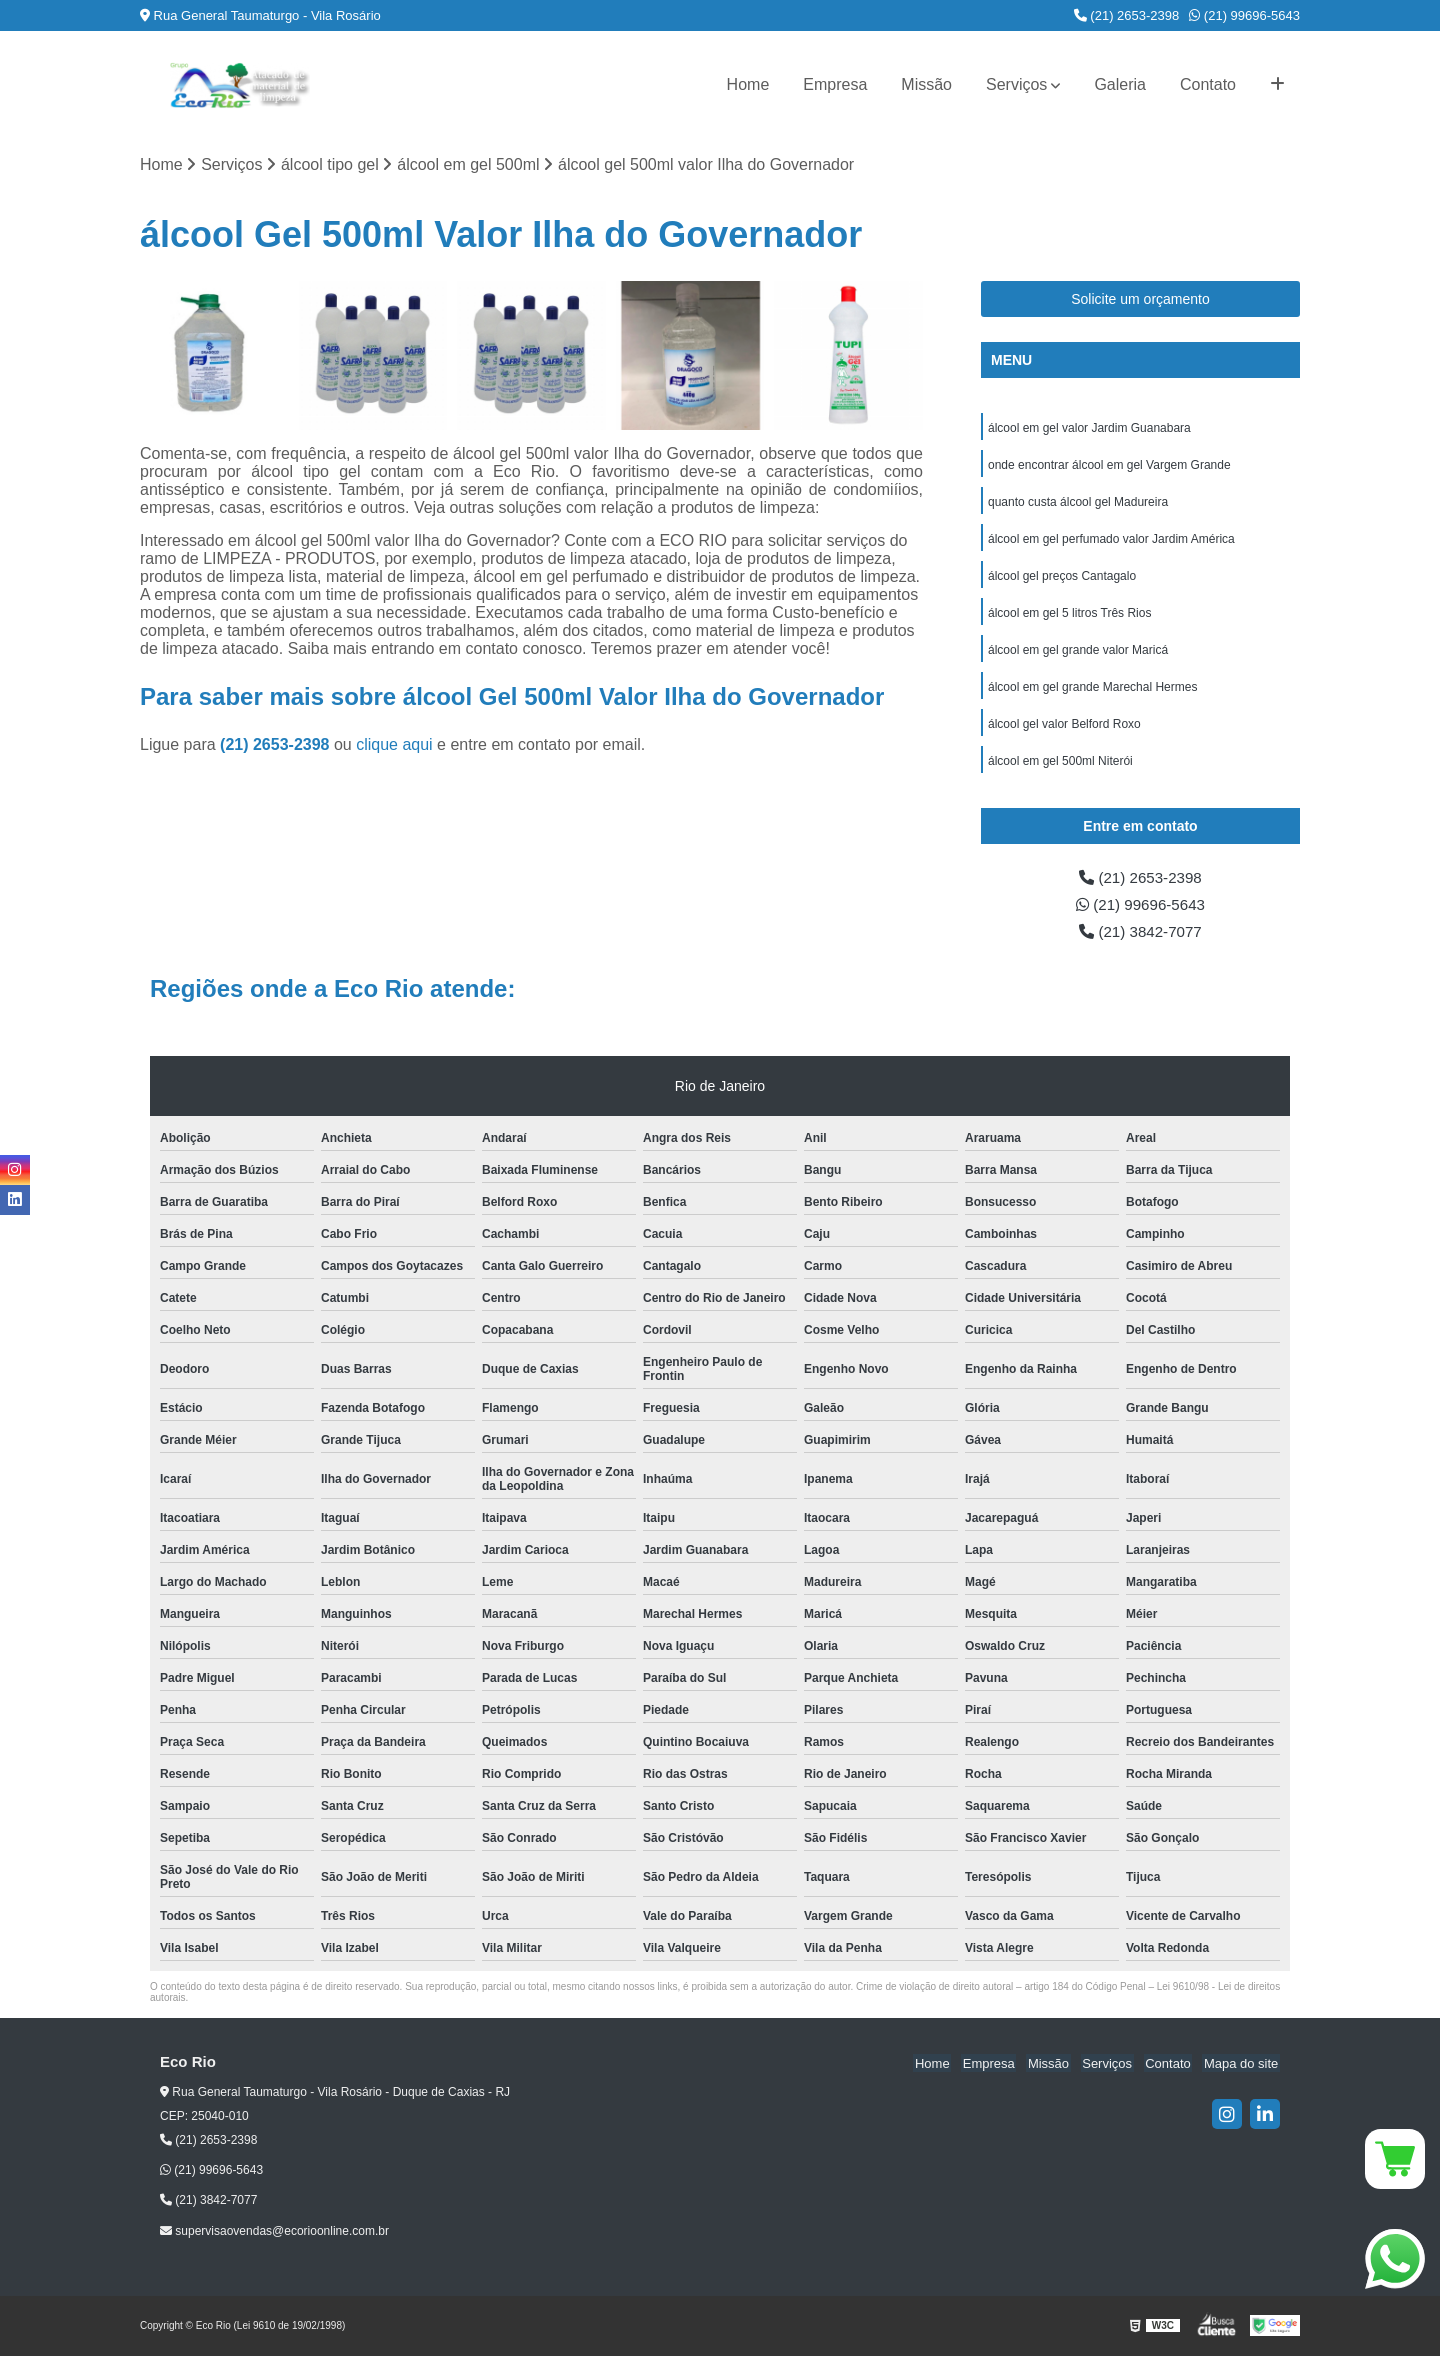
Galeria (1120, 84)
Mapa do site (1242, 2076)
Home (748, 84)
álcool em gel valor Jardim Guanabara (1089, 429)
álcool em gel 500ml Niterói (1060, 771)
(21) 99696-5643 (1244, 15)
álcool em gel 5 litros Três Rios (1069, 619)
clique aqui (394, 745)
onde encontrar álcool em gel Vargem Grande (1109, 467)
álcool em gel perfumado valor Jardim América (1111, 543)
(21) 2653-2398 (1127, 15)
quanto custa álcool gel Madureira (1078, 505)
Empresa (835, 84)
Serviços (1016, 84)
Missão (926, 84)
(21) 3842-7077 (1141, 944)
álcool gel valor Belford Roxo (1064, 733)
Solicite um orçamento (1140, 300)
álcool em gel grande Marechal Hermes (1092, 695)
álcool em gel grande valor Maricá (1078, 657)
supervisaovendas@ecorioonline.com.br (274, 2245)
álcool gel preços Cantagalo (1062, 581)
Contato (1208, 84)
